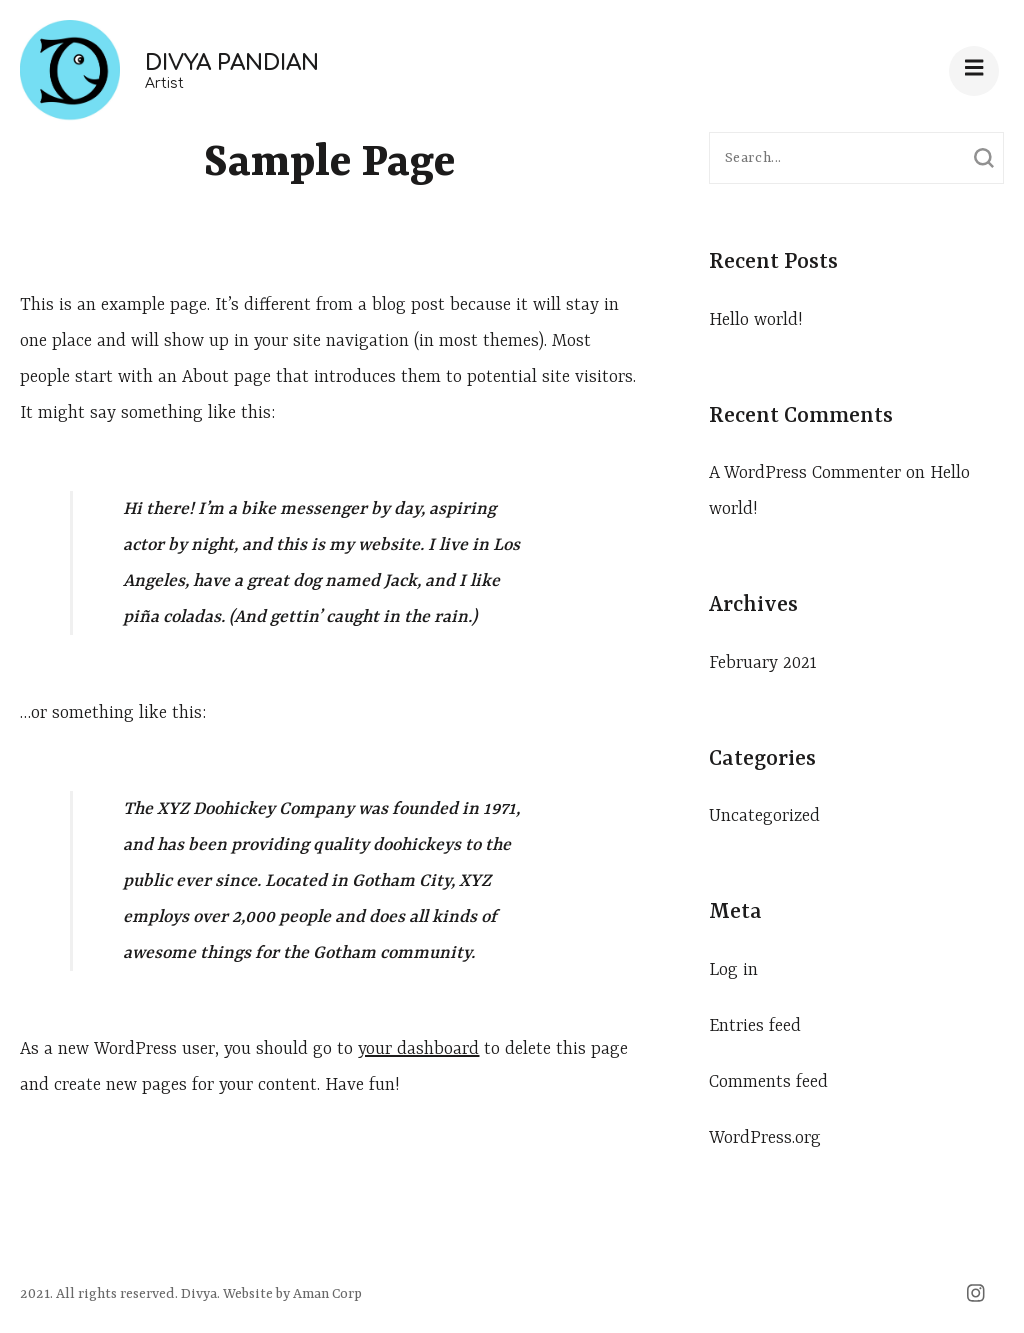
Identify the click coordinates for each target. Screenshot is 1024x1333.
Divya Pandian (232, 63)
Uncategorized (764, 816)
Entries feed (755, 1026)
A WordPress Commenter (805, 473)
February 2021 (763, 663)
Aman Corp (326, 1294)
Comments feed (768, 1082)
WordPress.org (765, 1138)
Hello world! (756, 320)
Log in (733, 970)
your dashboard (418, 1049)
